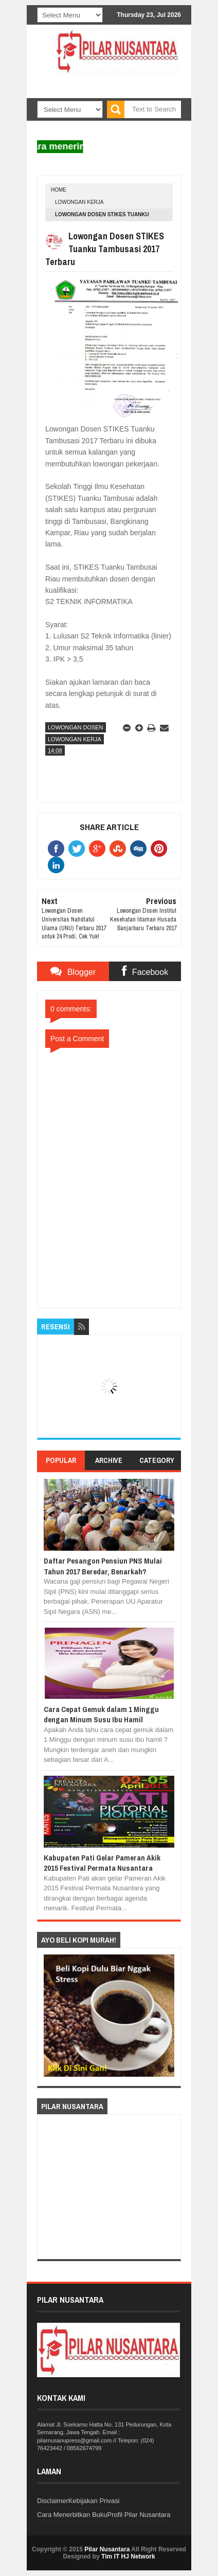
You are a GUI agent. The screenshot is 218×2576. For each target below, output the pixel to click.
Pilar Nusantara (107, 2549)
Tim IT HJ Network (128, 2556)
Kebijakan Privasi (94, 2501)
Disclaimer (52, 2501)
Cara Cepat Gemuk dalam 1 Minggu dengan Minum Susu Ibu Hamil (101, 1714)
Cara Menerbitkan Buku (72, 2514)
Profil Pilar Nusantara (139, 2514)
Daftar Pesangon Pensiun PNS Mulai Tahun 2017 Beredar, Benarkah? (103, 1565)
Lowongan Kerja (79, 202)
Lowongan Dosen (75, 727)
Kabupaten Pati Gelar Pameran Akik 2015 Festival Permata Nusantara (102, 1862)
